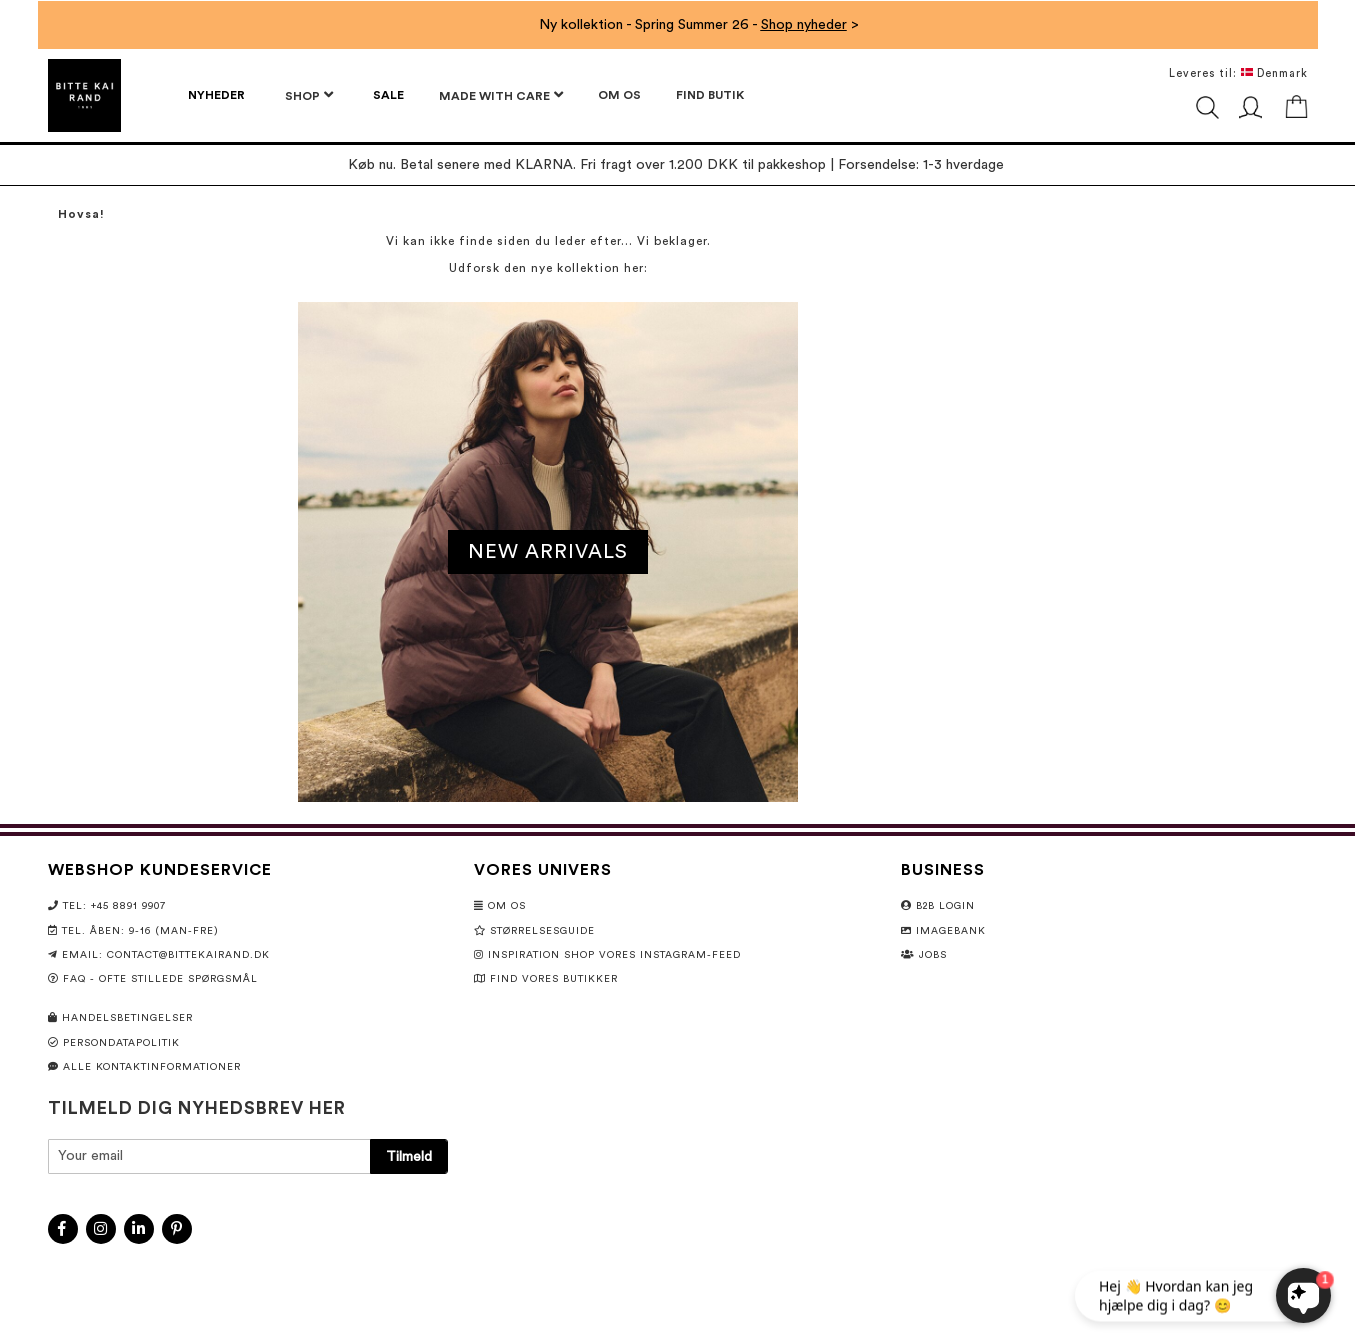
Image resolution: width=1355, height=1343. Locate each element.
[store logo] (84, 95)
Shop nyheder (804, 25)
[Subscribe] (409, 1156)
